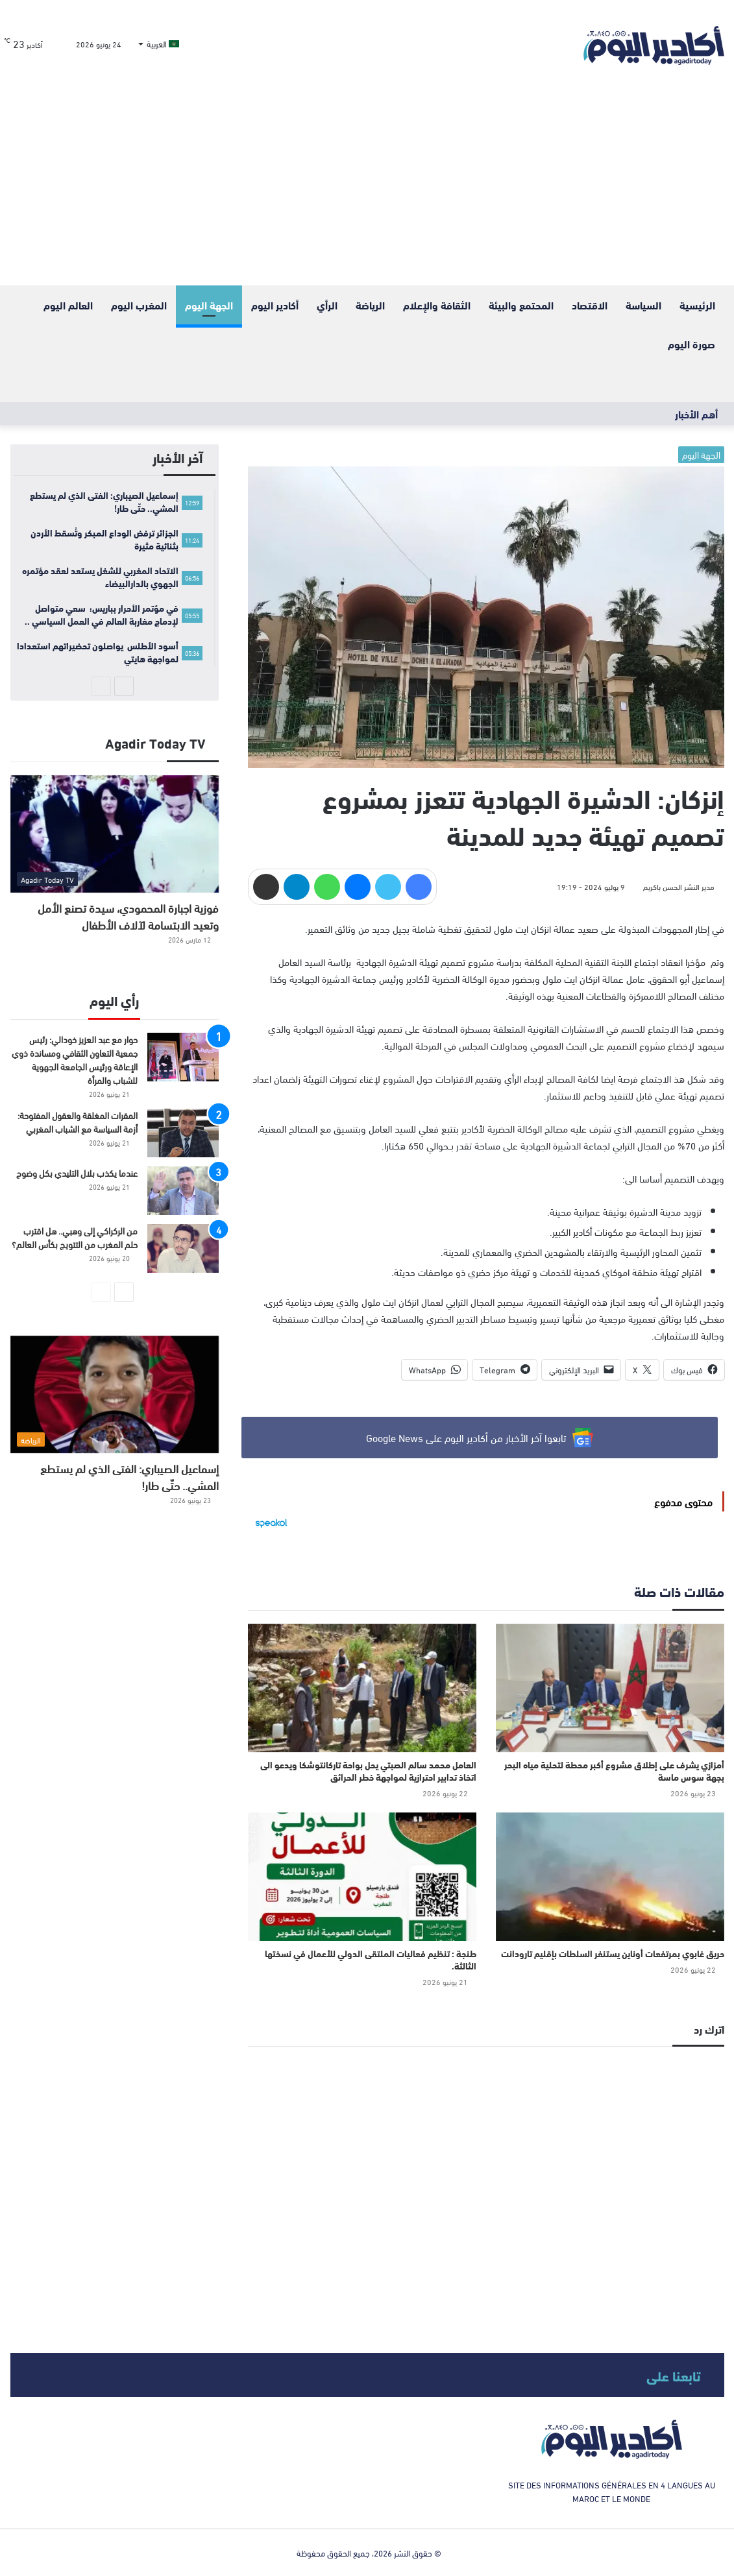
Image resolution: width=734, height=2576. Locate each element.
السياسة (643, 304)
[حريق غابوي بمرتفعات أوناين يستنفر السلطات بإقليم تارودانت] (610, 1876)
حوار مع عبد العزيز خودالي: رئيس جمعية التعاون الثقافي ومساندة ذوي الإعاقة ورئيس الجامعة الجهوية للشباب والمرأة (75, 1059)
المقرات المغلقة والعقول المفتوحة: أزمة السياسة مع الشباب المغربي (78, 1122)
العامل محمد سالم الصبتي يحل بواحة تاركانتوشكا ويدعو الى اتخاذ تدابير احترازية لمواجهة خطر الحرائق (368, 1770)
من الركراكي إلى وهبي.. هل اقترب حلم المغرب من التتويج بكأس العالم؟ (75, 1237)
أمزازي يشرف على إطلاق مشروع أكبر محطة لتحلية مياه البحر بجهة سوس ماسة (614, 1770)
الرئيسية (697, 304)
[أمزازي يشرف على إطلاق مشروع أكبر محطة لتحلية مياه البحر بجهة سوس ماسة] (610, 1688)
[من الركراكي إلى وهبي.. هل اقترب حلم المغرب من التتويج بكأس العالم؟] (183, 1248)
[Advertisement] (367, 188)
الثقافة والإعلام (437, 304)
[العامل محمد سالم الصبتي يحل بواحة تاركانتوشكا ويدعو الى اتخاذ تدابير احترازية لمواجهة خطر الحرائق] (362, 1688)
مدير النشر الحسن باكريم (679, 886)
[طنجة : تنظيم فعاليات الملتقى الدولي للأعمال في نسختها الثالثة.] (362, 1876)
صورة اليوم (691, 343)
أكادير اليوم (275, 304)
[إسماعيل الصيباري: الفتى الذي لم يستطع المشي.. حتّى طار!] (114, 1394)
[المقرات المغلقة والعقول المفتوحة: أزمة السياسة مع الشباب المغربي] (183, 1133)
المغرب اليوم (139, 304)
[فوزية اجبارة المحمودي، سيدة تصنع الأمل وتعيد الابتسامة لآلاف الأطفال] (114, 834)
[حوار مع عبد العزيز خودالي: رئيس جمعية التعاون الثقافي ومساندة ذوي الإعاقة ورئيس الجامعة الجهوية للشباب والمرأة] (183, 1057)
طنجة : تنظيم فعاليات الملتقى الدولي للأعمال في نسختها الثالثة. (370, 1959)
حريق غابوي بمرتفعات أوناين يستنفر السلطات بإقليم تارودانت (612, 1953)
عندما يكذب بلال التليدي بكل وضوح (77, 1172)
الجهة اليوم (209, 304)
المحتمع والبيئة (521, 304)
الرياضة (370, 304)
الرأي (327, 304)
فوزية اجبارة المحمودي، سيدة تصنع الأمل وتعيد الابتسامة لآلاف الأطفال (128, 916)
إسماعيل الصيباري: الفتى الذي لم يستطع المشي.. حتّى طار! (129, 1476)
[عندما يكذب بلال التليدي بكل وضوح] (183, 1190)
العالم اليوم (68, 304)
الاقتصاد (589, 304)
